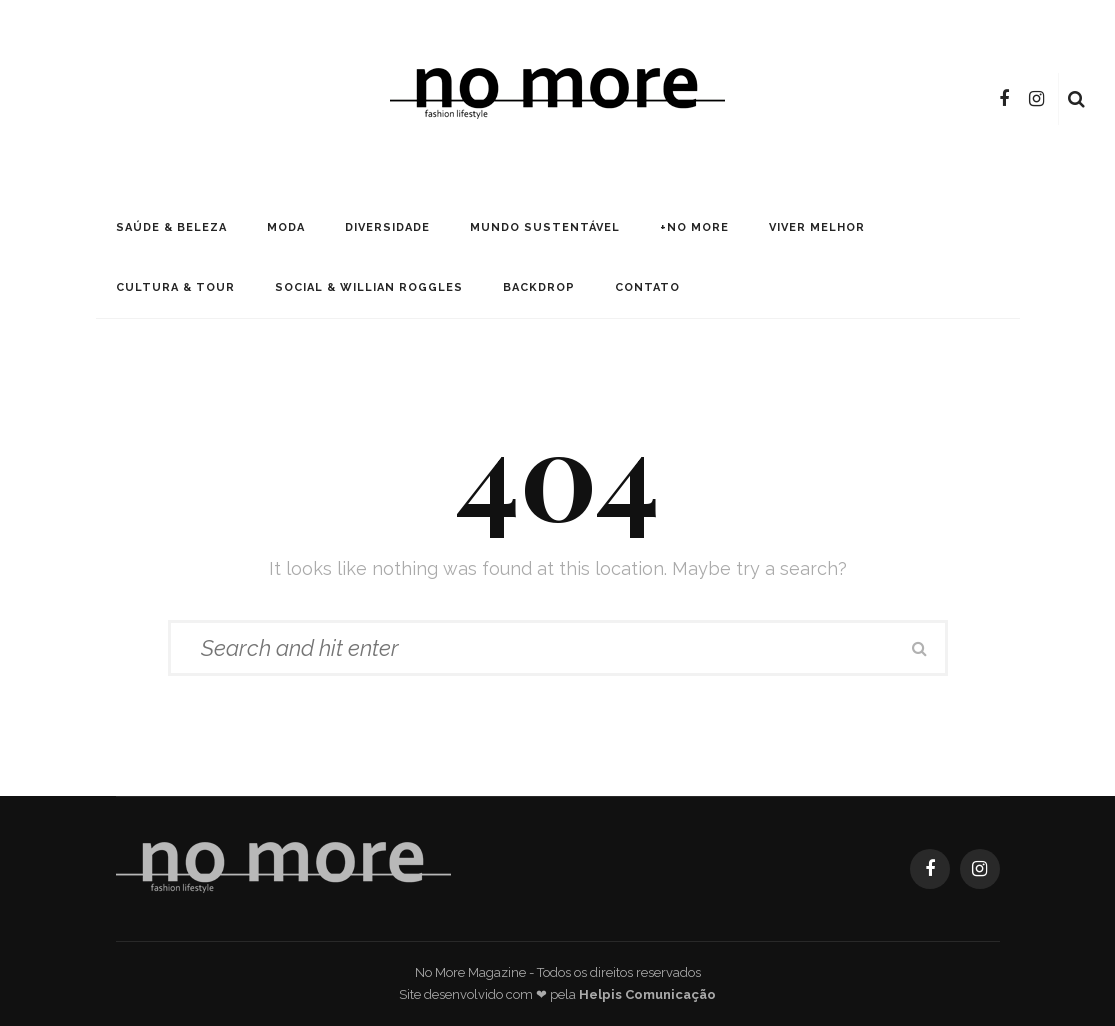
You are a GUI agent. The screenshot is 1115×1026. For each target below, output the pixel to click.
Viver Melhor (817, 227)
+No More (694, 227)
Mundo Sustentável (545, 227)
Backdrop (539, 287)
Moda (286, 227)
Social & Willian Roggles (369, 287)
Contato (647, 287)
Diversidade (387, 227)
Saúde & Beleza (171, 227)
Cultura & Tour (175, 287)
